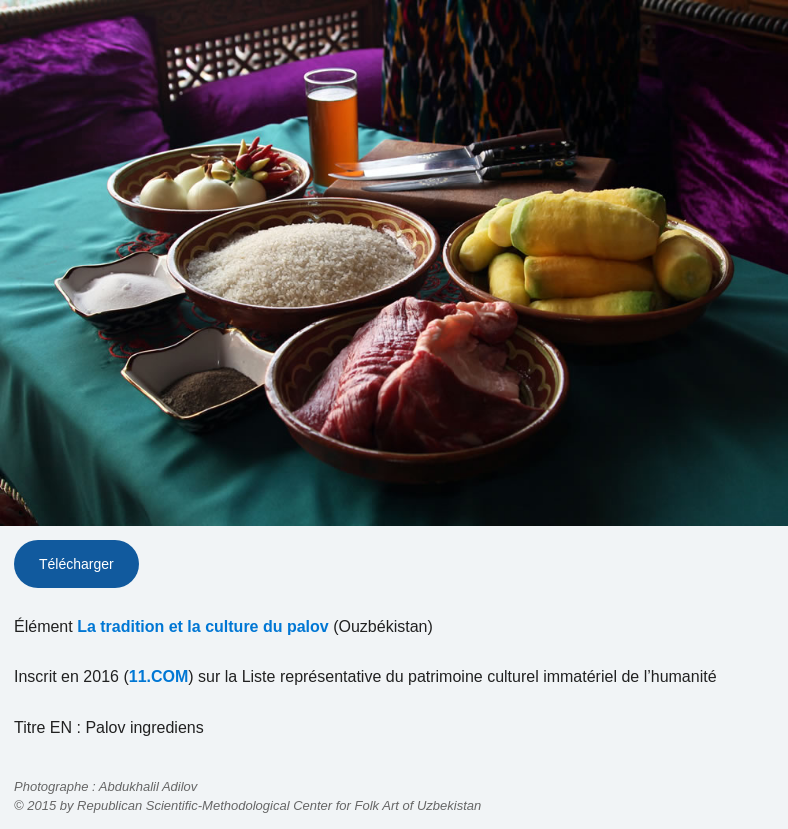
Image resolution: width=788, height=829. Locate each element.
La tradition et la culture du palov (203, 626)
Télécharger (76, 564)
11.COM (159, 676)
